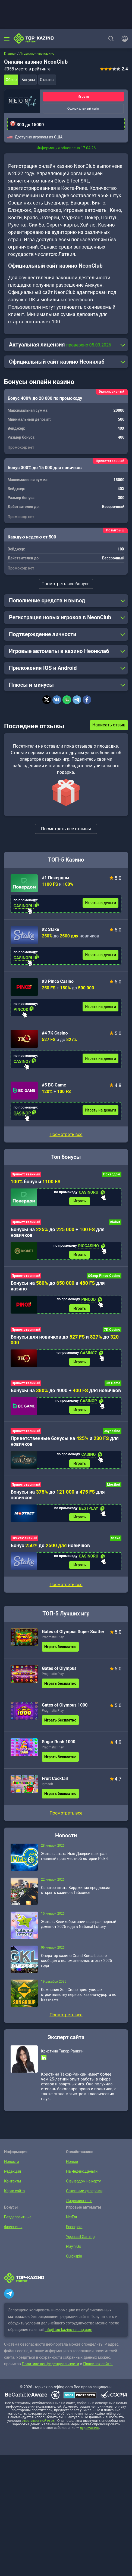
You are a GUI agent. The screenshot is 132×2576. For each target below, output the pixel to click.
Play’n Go (73, 2249)
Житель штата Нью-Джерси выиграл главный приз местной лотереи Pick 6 (74, 1859)
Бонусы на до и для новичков (58, 1497)
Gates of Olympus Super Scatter (73, 1634)
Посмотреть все (65, 1134)
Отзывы (47, 80)
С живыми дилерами (83, 2194)
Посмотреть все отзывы (66, 828)
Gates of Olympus (59, 1671)
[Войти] (123, 38)
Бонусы (28, 80)
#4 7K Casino (55, 1033)
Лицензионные (78, 2204)
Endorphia (74, 2230)
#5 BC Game (54, 1085)
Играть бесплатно (60, 1650)
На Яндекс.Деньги (81, 2174)
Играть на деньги (100, 903)
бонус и (36, 1181)
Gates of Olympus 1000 (65, 1708)
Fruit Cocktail (55, 1781)
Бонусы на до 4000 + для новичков (66, 1392)
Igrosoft (47, 1787)
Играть (83, 96)
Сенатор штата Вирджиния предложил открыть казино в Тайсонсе (75, 1893)
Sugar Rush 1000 (58, 1744)
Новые (71, 2164)
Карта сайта (14, 2194)
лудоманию (89, 2431)
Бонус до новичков (50, 1548)
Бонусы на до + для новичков (58, 1233)
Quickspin (73, 2259)
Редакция (12, 2174)
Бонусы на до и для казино (58, 1286)
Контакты (12, 2184)
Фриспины (13, 2230)
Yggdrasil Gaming (80, 2239)
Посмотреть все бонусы (66, 583)
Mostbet (113, 1487)
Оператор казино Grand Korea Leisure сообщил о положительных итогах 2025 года (76, 1963)
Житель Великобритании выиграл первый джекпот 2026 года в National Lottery (78, 1927)
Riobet (115, 1223)
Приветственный (26, 1174)
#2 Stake (50, 929)
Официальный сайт (83, 108)
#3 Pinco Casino (58, 981)
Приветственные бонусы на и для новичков (65, 1443)
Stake (115, 1541)
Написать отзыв (108, 724)
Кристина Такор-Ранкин (62, 2054)
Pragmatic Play (53, 1640)
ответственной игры (38, 2424)
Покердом (111, 1174)
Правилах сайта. (98, 2367)
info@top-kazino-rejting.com (68, 2332)
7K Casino (112, 1331)
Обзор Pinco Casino (104, 1276)
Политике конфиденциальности (50, 2367)
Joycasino (112, 1433)
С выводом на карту (82, 2184)
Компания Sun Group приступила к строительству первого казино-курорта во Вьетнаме (78, 1997)
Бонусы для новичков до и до (65, 1340)
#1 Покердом (55, 877)
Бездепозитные (17, 2220)
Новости (11, 2164)
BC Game (113, 1384)
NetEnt (71, 2220)
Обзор (11, 80)
